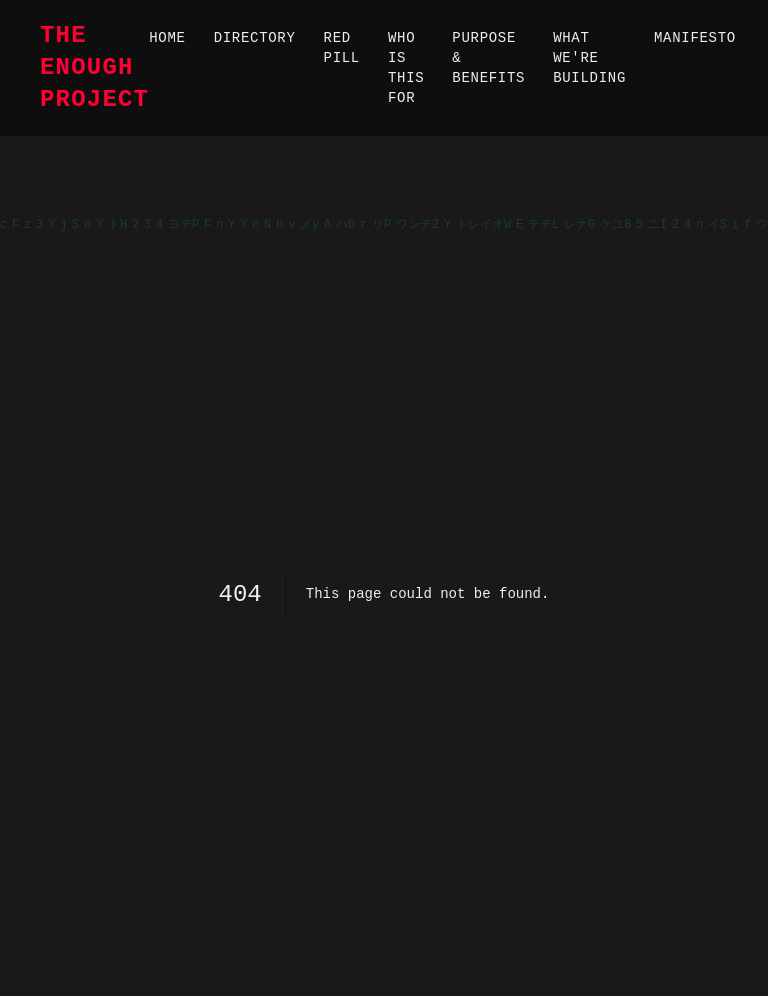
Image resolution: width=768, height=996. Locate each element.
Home (167, 38)
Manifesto (695, 38)
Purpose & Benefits (488, 58)
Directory (255, 38)
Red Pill (342, 48)
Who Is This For (406, 68)
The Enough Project (94, 67)
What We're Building (589, 58)
